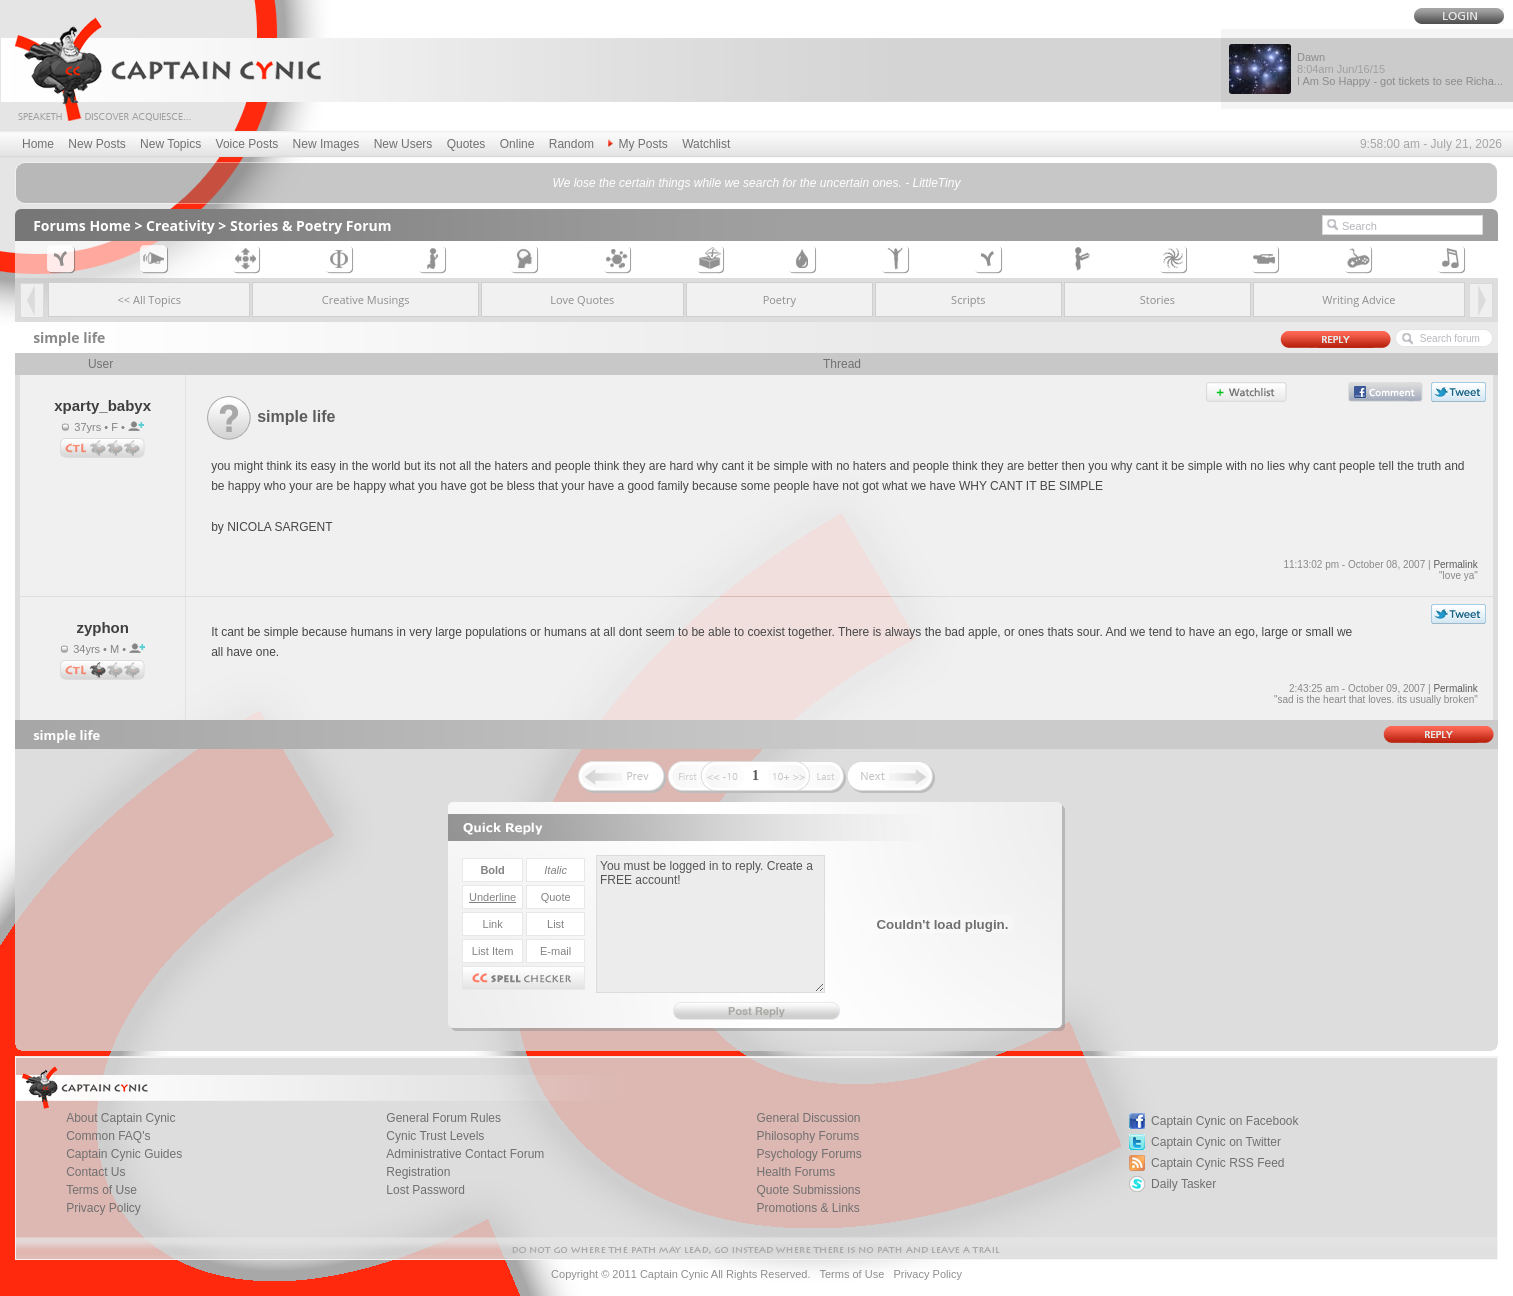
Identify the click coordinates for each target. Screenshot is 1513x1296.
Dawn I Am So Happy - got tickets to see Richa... (1400, 69)
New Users (403, 144)
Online (517, 144)
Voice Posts (247, 144)
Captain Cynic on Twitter (1216, 1142)
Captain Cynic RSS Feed (1217, 1163)
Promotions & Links (807, 1208)
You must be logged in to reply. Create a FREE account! (710, 924)
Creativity (180, 225)
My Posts (637, 144)
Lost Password (425, 1190)
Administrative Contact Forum (465, 1154)
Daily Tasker (1183, 1184)
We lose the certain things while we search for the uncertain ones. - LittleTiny (757, 183)
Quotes (466, 144)
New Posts (96, 144)
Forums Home (82, 225)
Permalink (1455, 564)
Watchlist (706, 144)
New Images (326, 144)
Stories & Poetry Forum (311, 225)
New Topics (170, 144)
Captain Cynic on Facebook (1224, 1121)
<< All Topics (150, 299)
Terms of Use (851, 1274)
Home (38, 144)
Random (571, 144)
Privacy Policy (103, 1208)
